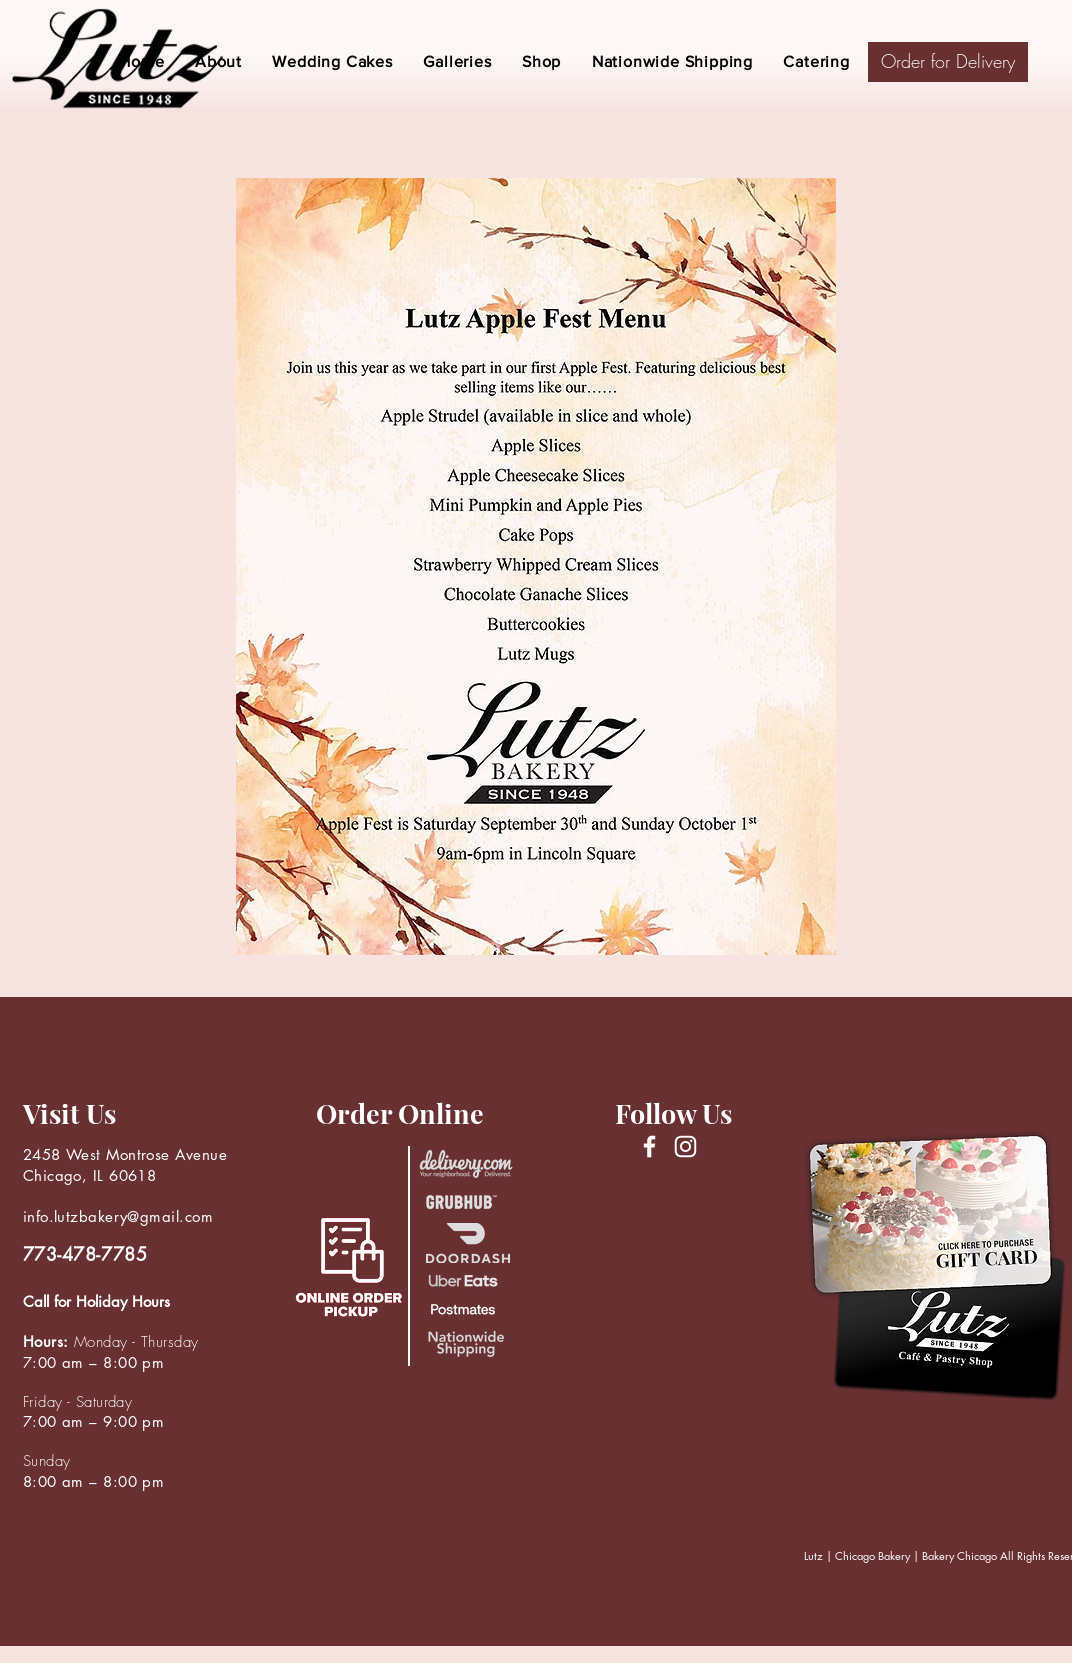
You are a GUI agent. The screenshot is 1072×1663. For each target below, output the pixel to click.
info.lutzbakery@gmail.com (118, 1216)
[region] (952, 207)
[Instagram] (685, 1146)
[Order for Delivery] (948, 62)
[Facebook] (649, 1146)
